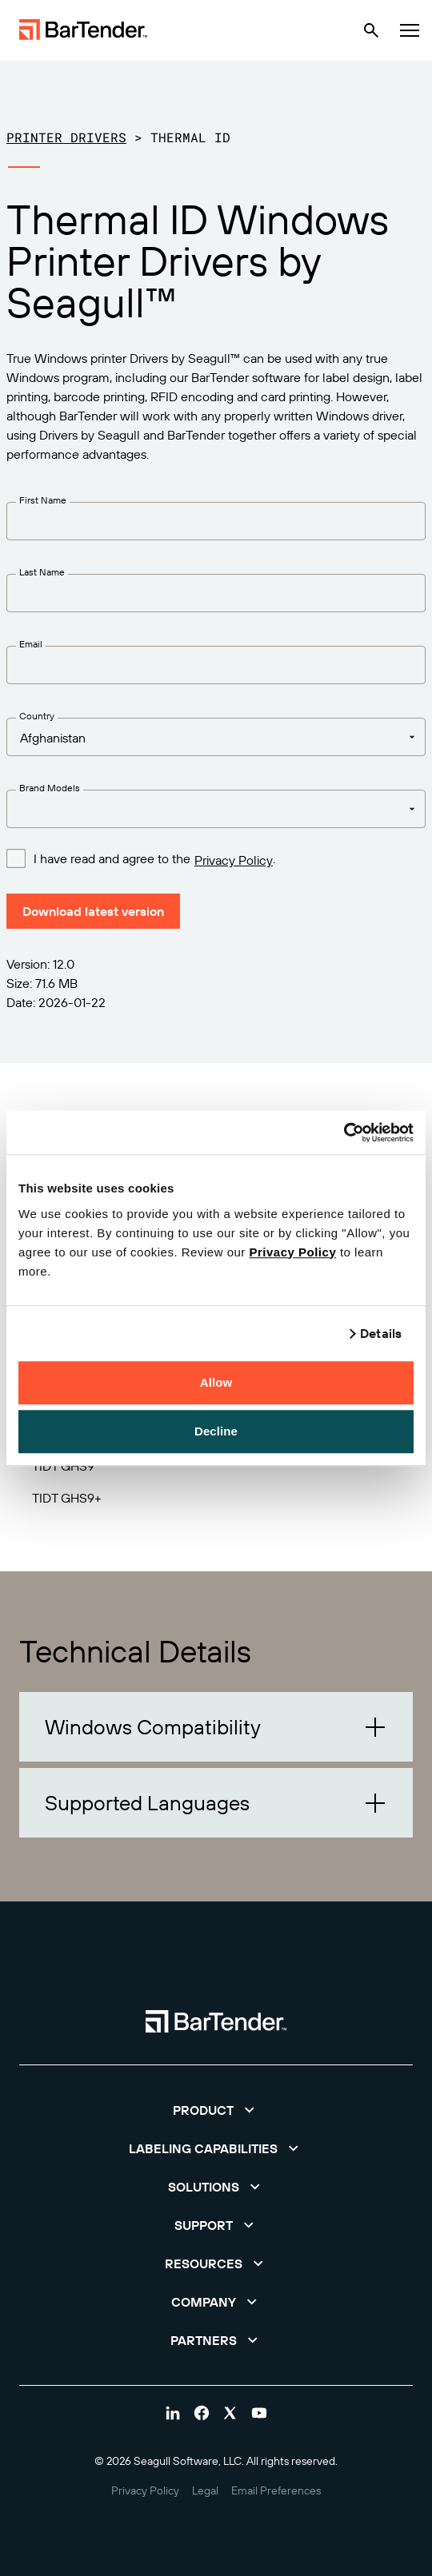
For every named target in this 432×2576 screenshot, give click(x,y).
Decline (216, 1431)
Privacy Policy (292, 1252)
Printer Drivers (66, 137)
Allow (216, 1382)
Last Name (42, 572)
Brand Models (49, 788)
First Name (42, 500)
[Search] (371, 30)
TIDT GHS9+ (67, 1498)
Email (30, 644)
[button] (216, 1727)
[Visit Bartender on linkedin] (173, 2413)
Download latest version (93, 911)
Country (36, 716)
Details (381, 1333)
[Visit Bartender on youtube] (259, 2413)
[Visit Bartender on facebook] (202, 2413)
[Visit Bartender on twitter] (230, 2413)
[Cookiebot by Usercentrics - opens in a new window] (344, 1132)
